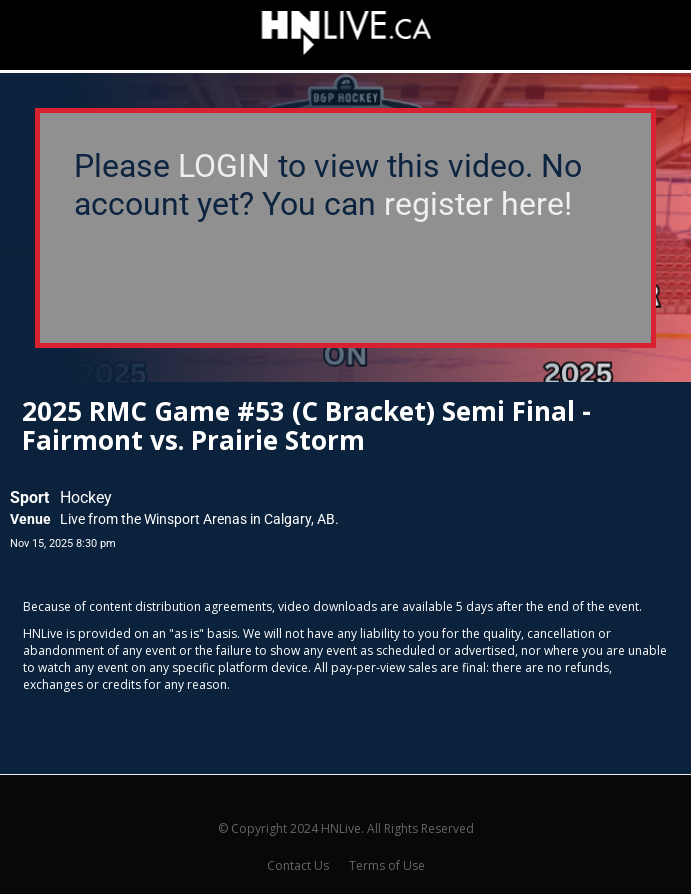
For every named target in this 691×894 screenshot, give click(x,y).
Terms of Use (387, 865)
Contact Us (298, 865)
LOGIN (224, 166)
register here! (478, 204)
